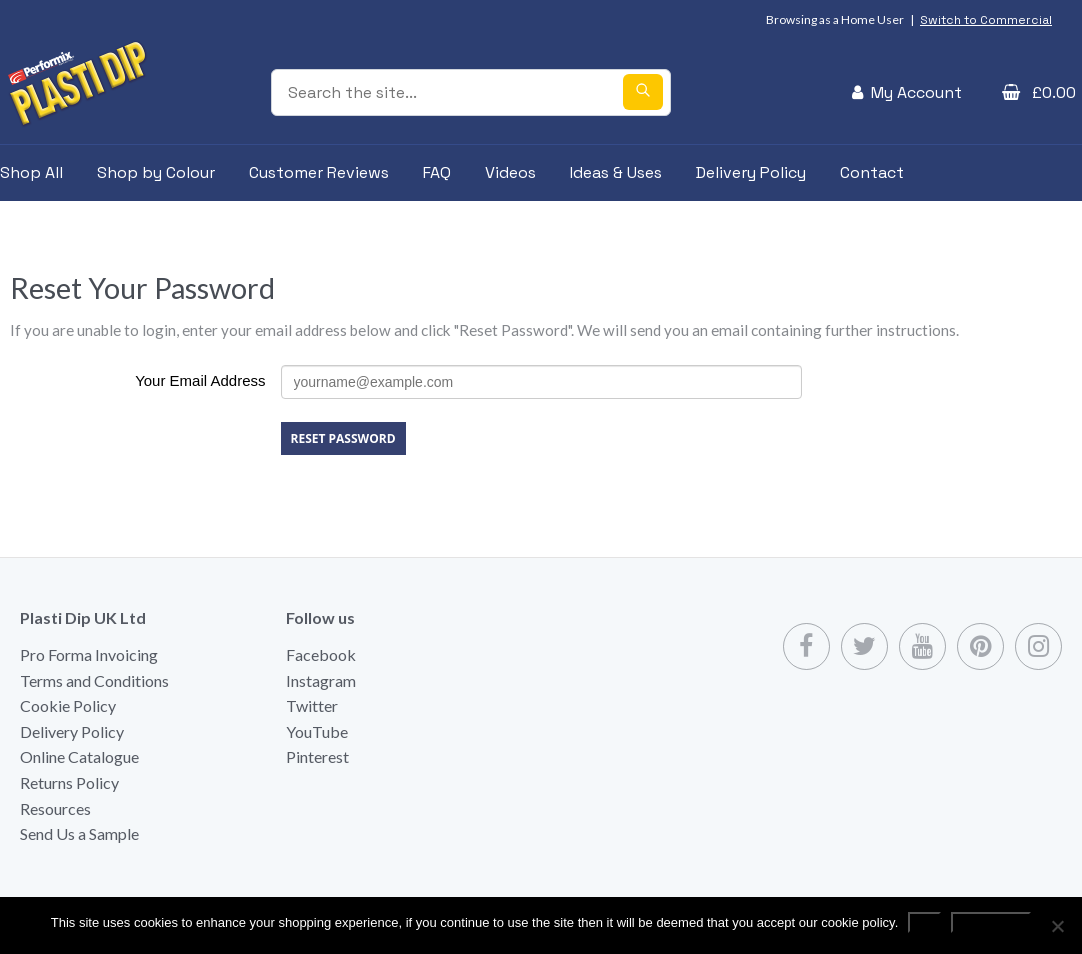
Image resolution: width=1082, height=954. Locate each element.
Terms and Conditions (94, 680)
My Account (916, 92)
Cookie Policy (68, 705)
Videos (510, 172)
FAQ (437, 172)
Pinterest (317, 756)
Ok (924, 922)
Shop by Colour (156, 172)
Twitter (312, 705)
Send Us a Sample (79, 833)
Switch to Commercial (986, 20)
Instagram (321, 680)
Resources (55, 808)
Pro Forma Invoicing (89, 654)
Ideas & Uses (616, 172)
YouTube (317, 731)
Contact (872, 172)
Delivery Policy (751, 172)
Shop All (31, 172)
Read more (991, 922)
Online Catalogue (79, 756)
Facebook (321, 654)
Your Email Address (200, 380)
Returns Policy (69, 782)
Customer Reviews (319, 172)
